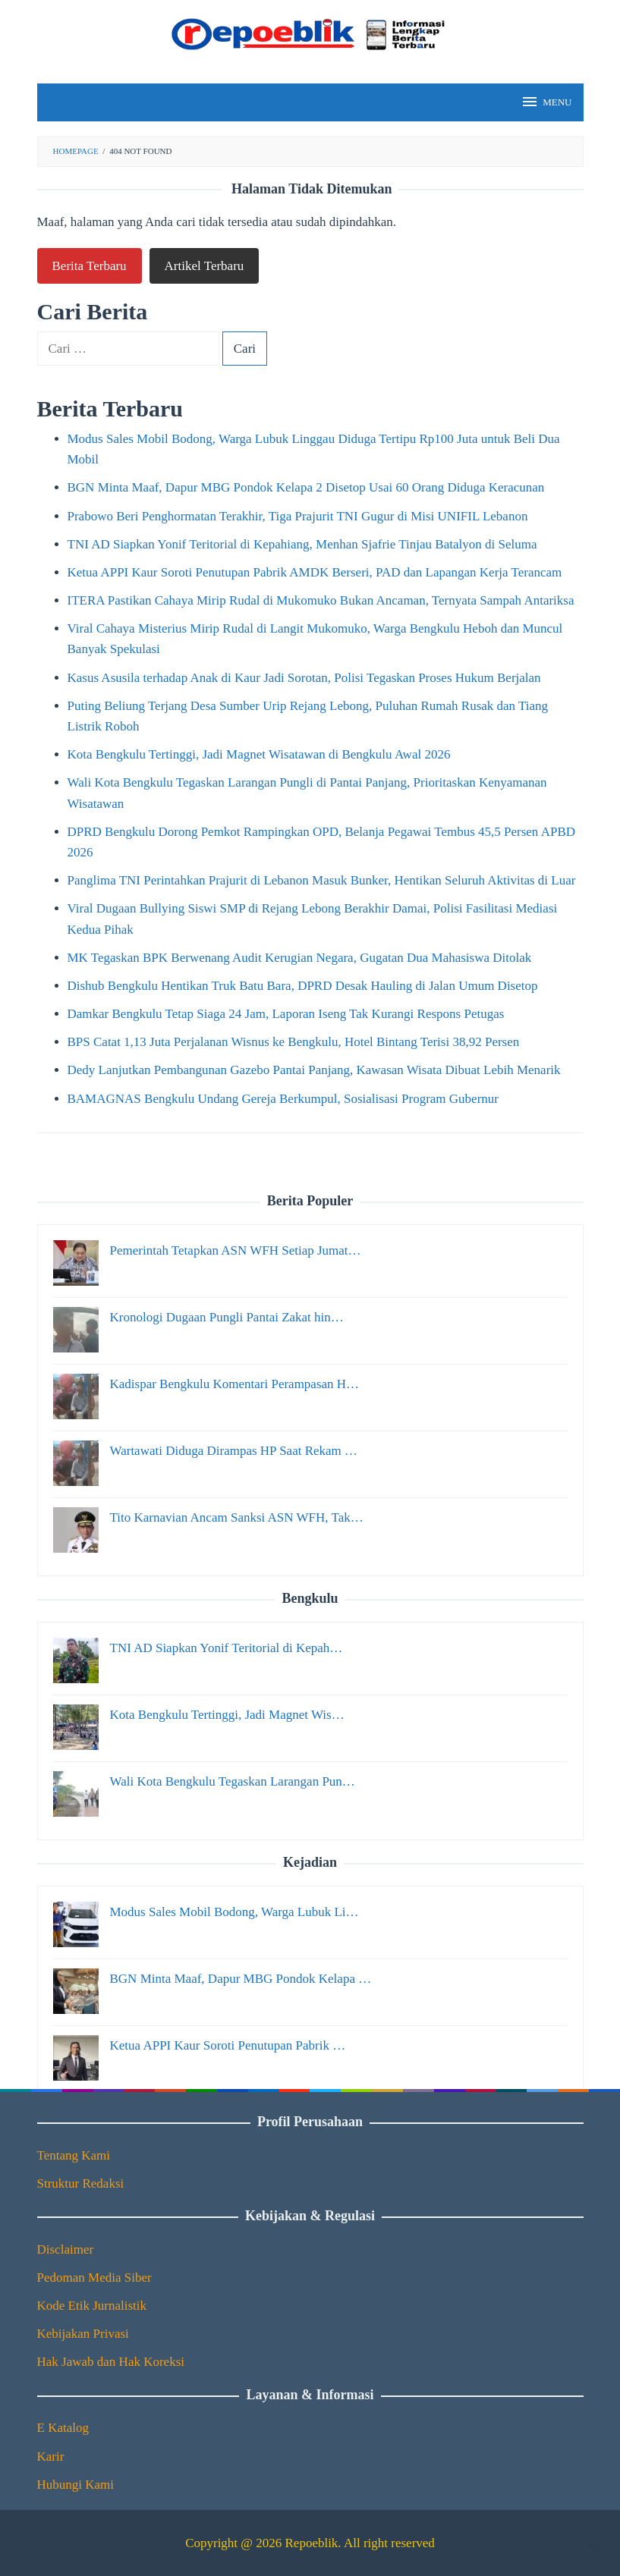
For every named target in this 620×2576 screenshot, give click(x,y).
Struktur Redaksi (80, 2183)
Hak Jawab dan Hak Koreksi (111, 2362)
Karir (51, 2456)
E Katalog (63, 2427)
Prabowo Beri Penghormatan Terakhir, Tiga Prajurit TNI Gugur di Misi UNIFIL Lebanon (298, 516)
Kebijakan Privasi (83, 2333)
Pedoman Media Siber (94, 2277)
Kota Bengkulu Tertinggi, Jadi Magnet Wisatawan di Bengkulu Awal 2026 (259, 754)
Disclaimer (65, 2249)
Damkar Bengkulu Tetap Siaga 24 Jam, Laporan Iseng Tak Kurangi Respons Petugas (286, 1014)
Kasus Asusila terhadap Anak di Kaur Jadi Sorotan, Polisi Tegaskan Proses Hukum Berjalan (304, 678)
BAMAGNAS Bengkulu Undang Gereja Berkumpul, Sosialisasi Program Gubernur (283, 1099)
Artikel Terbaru (204, 266)
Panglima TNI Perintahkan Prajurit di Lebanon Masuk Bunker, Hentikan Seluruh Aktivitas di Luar (322, 880)
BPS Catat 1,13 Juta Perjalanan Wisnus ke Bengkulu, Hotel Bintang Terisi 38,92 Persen (294, 1042)
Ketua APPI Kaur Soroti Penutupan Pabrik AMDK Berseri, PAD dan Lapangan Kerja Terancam (315, 572)
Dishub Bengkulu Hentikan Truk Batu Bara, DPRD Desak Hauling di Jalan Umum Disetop (303, 986)
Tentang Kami (74, 2155)
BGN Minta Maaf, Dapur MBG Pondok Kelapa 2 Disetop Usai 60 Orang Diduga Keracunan (306, 487)
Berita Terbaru (89, 266)
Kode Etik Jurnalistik (91, 2305)
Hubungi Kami (76, 2484)
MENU (546, 102)
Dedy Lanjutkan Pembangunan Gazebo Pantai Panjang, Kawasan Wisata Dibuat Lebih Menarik (314, 1070)
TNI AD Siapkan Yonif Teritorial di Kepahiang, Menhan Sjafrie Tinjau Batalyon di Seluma (302, 544)
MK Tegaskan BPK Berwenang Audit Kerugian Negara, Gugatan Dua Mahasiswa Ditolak (300, 957)
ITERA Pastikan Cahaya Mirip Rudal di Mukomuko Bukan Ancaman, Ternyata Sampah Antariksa (321, 600)
